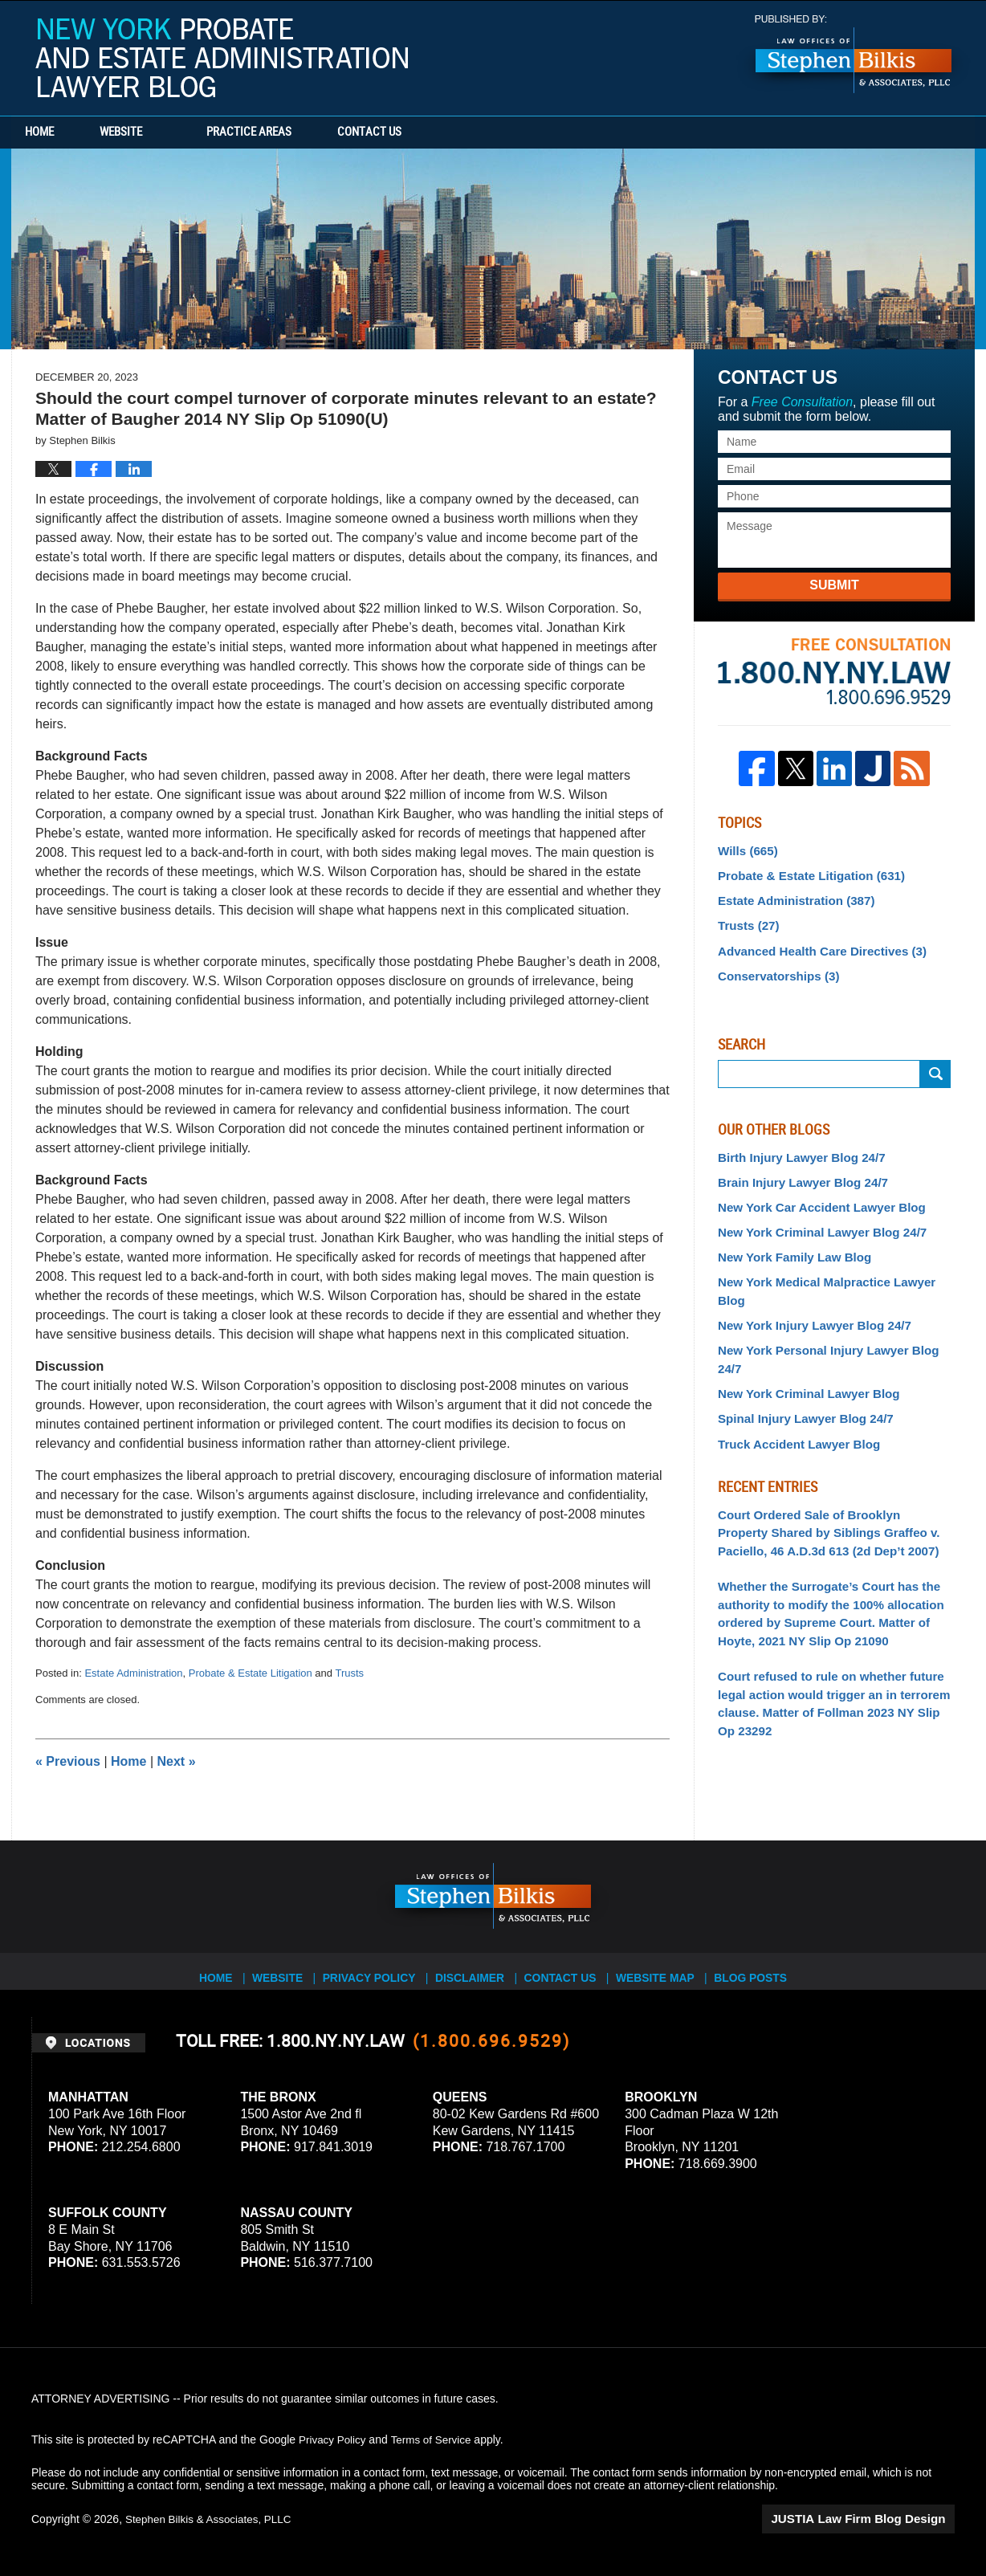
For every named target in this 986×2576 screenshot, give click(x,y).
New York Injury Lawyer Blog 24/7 (807, 1289)
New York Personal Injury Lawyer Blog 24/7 (832, 1313)
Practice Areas (285, 132)
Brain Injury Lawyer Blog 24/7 (796, 1171)
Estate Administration (133, 1673)
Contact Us (425, 132)
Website (157, 132)
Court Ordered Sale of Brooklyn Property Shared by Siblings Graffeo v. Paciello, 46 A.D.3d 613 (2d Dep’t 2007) (828, 1470)
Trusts (349, 1673)
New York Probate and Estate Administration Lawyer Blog (221, 57)
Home (57, 132)
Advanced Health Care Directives (814, 944)
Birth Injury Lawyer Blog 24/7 (795, 1148)
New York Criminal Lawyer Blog (802, 1337)
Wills (745, 850)
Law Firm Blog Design (878, 2519)
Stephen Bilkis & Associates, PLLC (212, 2519)
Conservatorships (774, 968)
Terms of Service (435, 2439)
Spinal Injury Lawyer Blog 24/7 (799, 1361)
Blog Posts (763, 1970)
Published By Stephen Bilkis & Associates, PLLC (853, 54)
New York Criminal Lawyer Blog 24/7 (814, 1219)
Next (176, 1761)
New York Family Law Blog (789, 1243)
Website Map (665, 1970)
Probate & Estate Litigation (250, 1673)
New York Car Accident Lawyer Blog (814, 1195)
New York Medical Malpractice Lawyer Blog (832, 1266)
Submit (833, 585)
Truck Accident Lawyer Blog (793, 1384)
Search (935, 1065)
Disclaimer (475, 1970)
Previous (67, 1761)
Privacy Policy (373, 1970)
